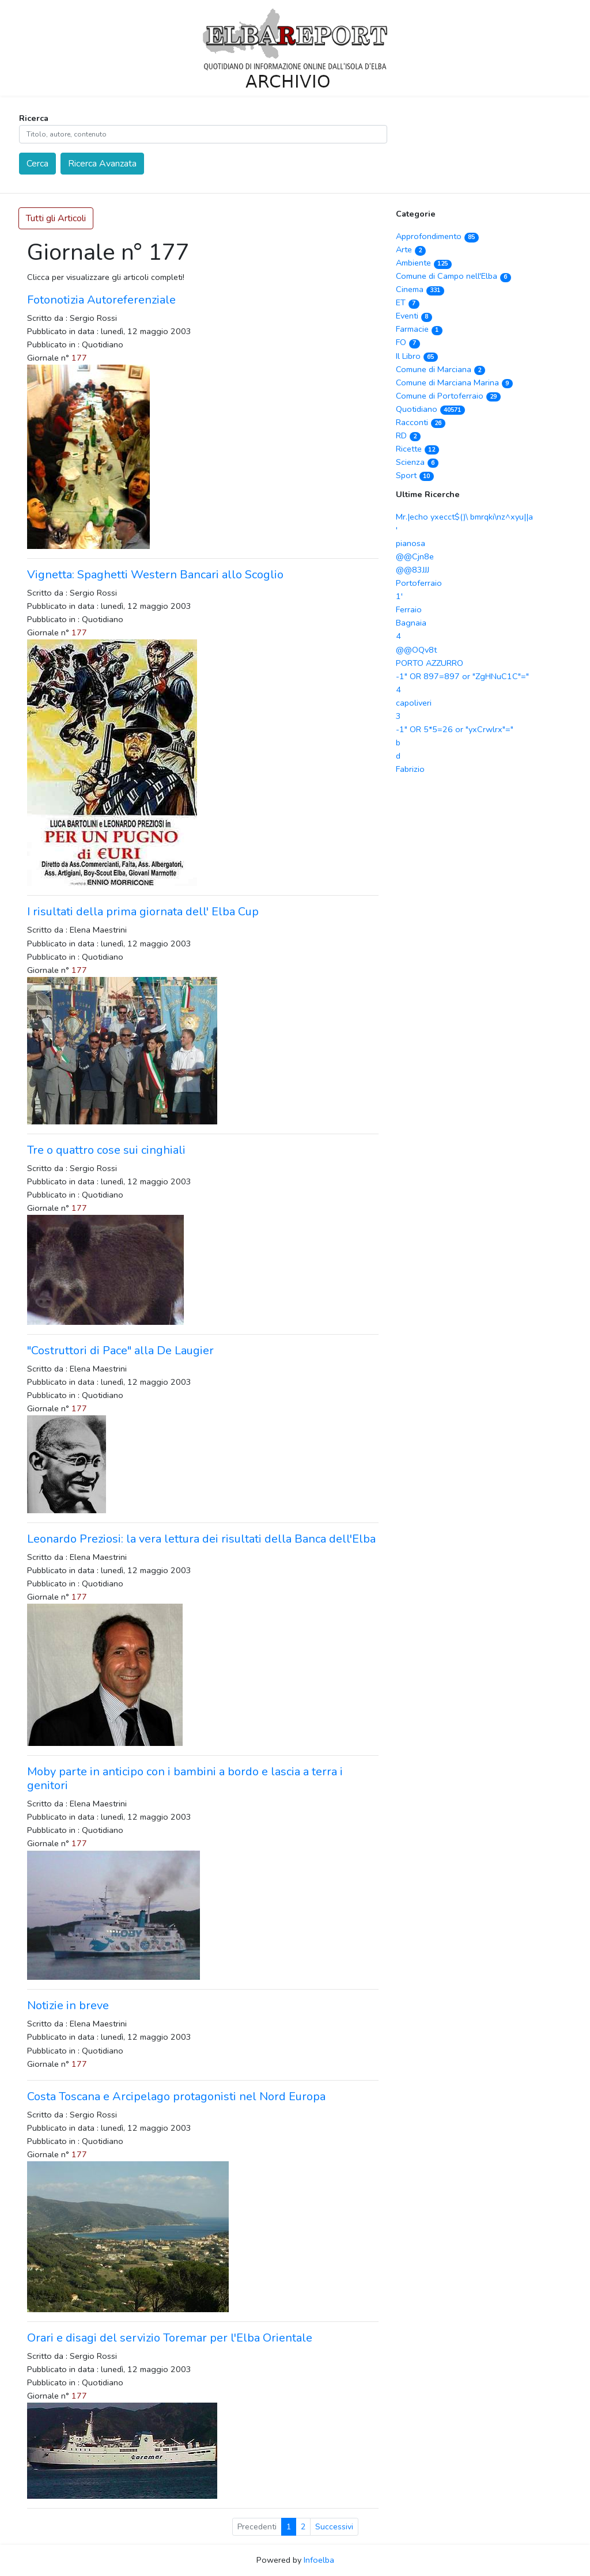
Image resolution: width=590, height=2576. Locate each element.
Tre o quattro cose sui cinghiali (106, 1150)
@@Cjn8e (415, 556)
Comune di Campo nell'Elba (453, 276)
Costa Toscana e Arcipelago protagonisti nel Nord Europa (176, 2096)
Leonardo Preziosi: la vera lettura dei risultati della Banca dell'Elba (201, 1539)
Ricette (417, 448)
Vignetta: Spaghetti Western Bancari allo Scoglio (155, 574)
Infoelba (319, 2560)
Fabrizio (410, 769)
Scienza (417, 462)
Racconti (420, 422)
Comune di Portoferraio (448, 395)
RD (408, 435)
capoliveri (414, 703)
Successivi (334, 2526)
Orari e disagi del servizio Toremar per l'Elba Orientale (169, 2338)
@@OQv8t (416, 650)
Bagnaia (411, 622)
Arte (411, 249)
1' (399, 596)
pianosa (410, 543)
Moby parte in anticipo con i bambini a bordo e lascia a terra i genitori (185, 1778)
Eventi (414, 315)
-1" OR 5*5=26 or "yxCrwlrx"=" (454, 729)
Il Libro (417, 356)
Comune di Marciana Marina (454, 382)
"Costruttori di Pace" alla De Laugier (120, 1350)
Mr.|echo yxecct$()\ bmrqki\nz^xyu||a (464, 516)
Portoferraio (419, 583)
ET (407, 302)
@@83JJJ (412, 569)
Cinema (420, 289)
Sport (415, 475)
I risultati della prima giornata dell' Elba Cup (143, 911)
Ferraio (409, 609)
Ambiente (424, 262)
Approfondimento (437, 236)
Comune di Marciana (440, 369)
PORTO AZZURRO (429, 663)
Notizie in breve (68, 2005)
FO (408, 342)
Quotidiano (430, 409)
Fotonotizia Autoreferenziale (101, 300)
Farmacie (419, 329)
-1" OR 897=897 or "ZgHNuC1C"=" (462, 676)
